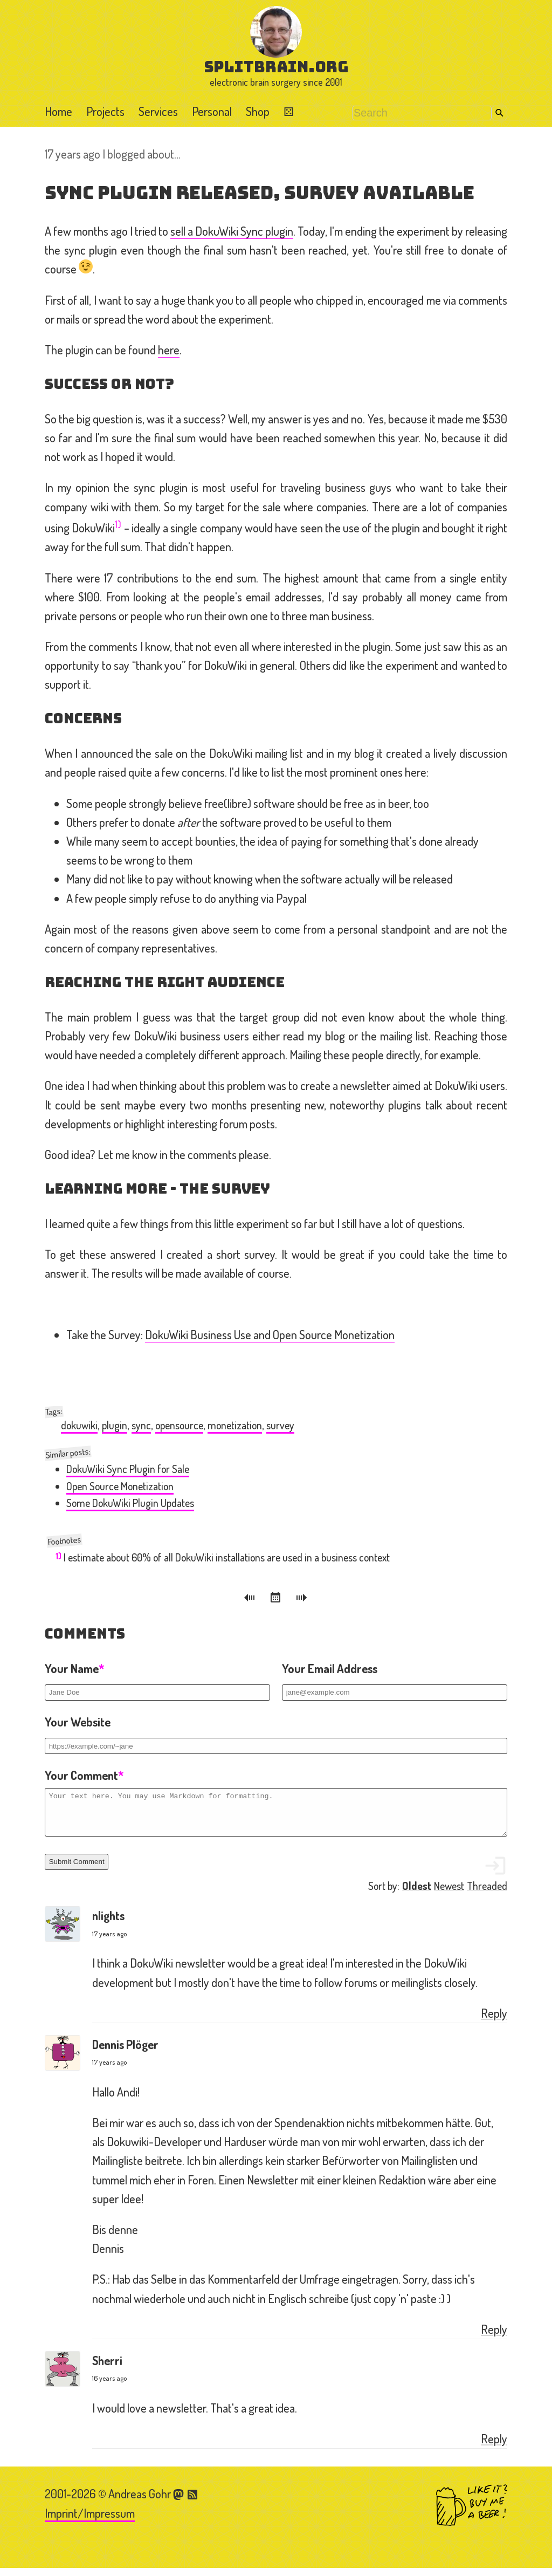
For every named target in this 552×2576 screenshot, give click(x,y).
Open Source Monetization (120, 1486)
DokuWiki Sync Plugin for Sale (127, 1469)
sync (141, 1425)
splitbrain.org (276, 67)
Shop (258, 111)
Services (158, 111)
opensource (179, 1425)
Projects (105, 111)
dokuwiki (79, 1425)
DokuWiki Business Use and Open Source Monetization (270, 1334)
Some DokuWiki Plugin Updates (130, 1503)
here (169, 349)
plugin (114, 1425)
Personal (212, 111)
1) (118, 524)
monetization (235, 1425)
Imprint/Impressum (90, 2521)
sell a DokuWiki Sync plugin (231, 230)
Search (499, 113)
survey (280, 1425)
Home (58, 111)
